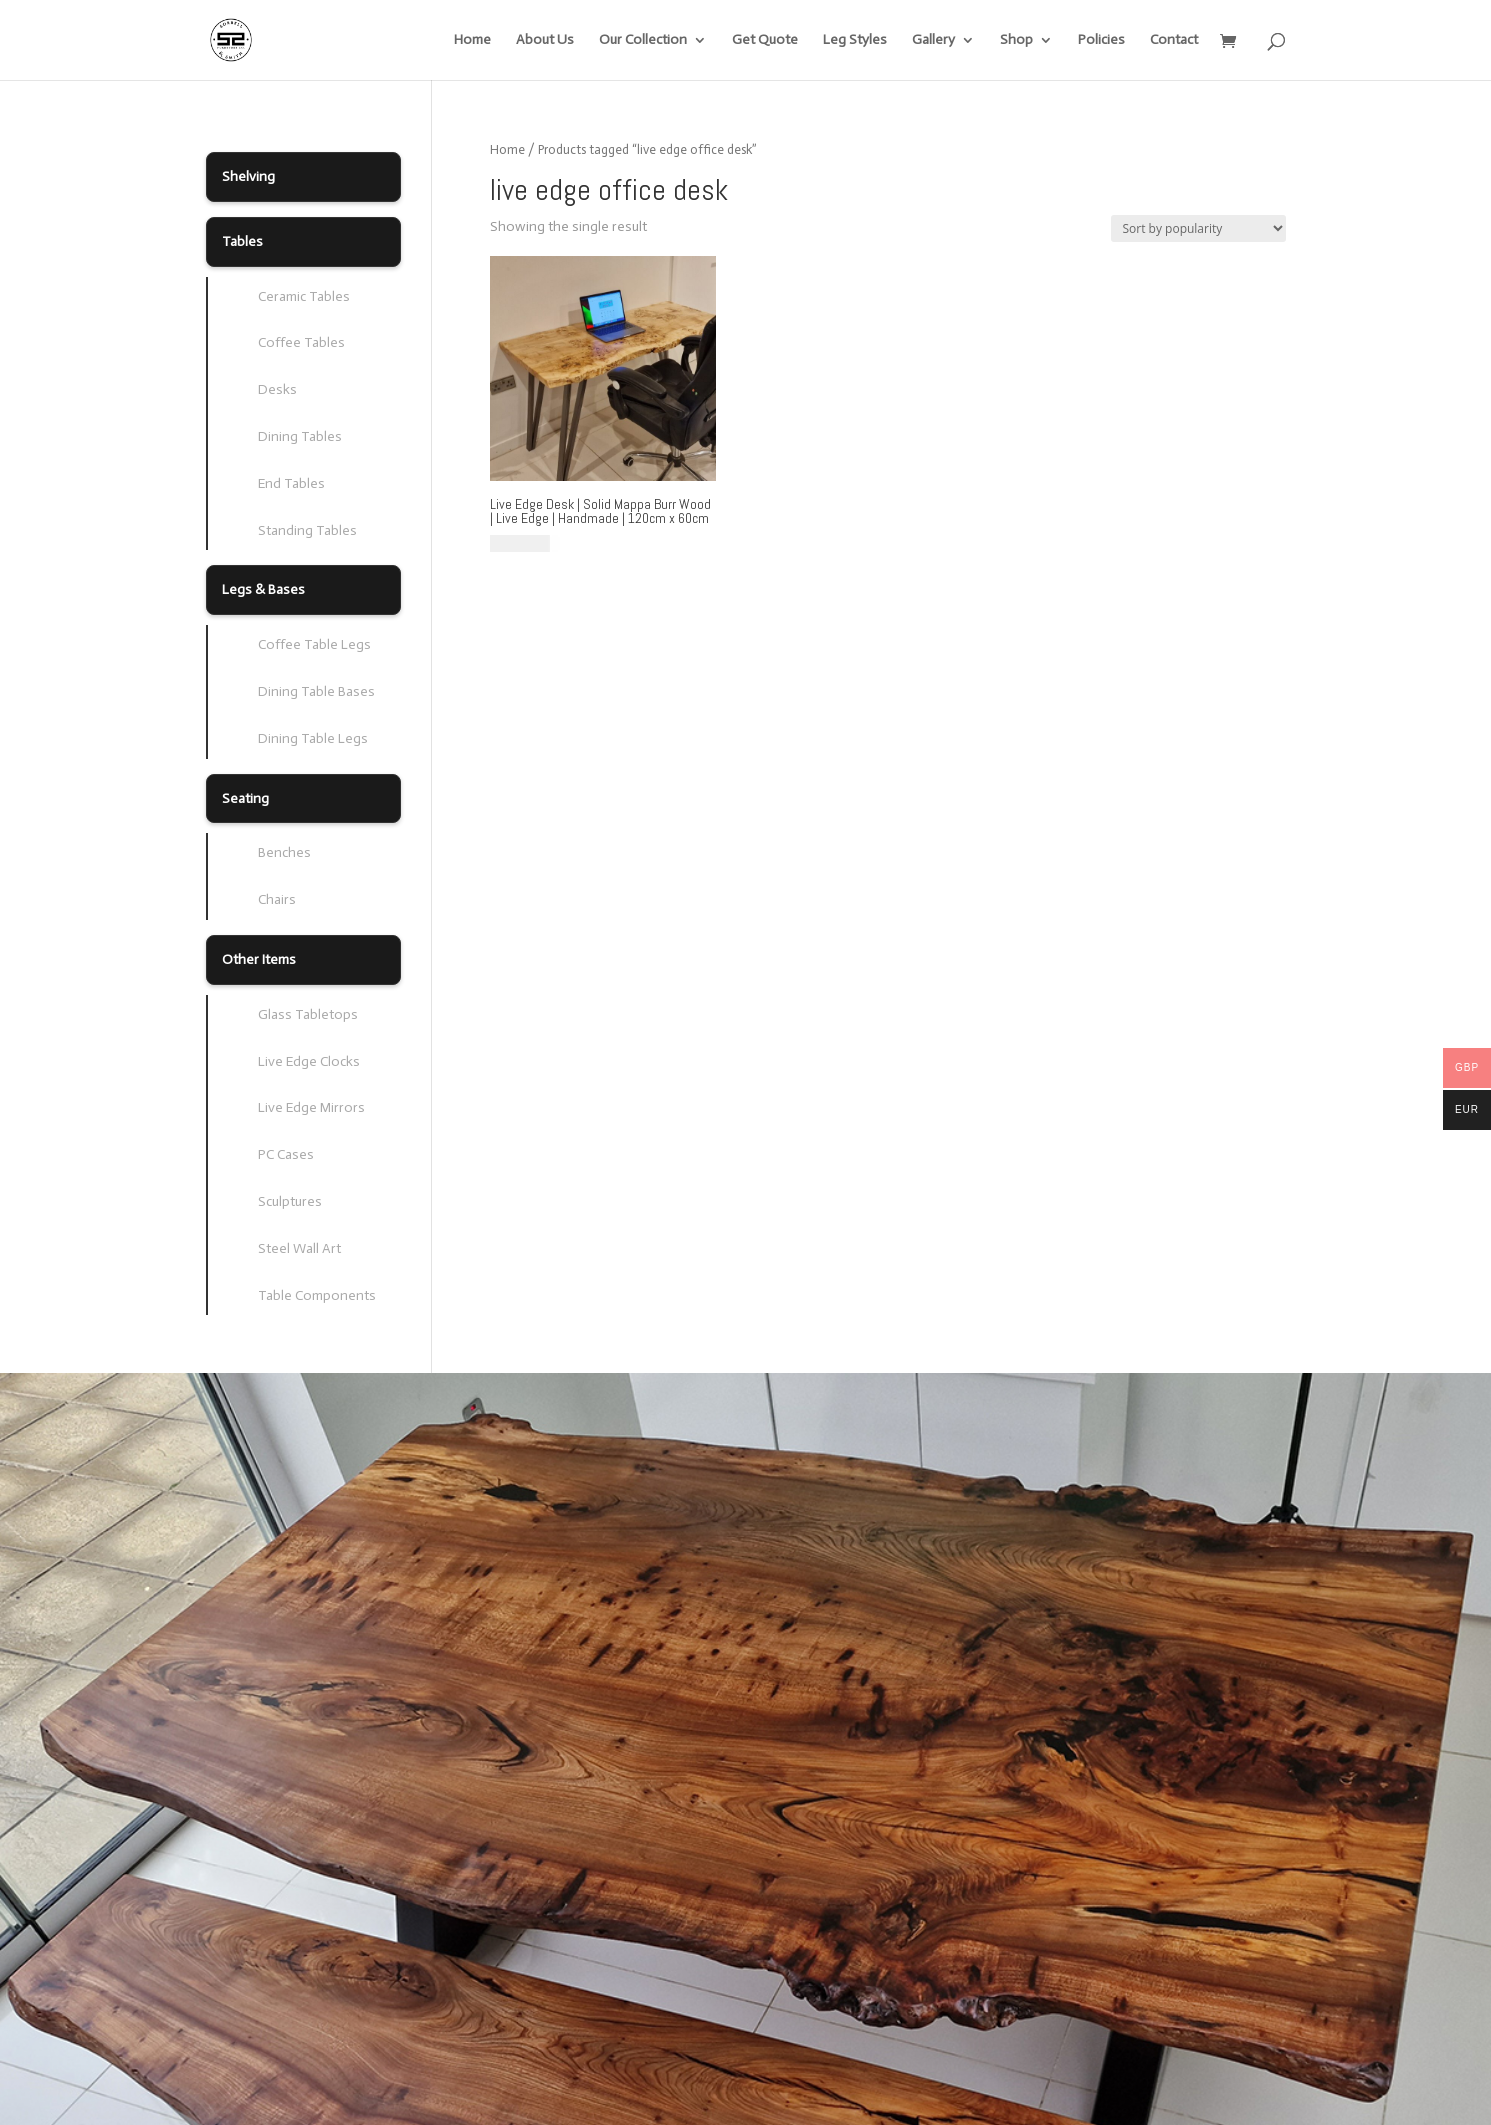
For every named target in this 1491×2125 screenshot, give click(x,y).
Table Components (317, 1295)
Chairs (277, 899)
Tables (242, 241)
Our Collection (643, 40)
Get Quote (765, 40)
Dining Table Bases (316, 691)
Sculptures (290, 1201)
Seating (245, 798)
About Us (545, 40)
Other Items (259, 959)
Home (472, 40)
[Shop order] (1198, 228)
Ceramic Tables (304, 296)
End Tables (291, 483)
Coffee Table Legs (314, 644)
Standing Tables (307, 530)
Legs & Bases (263, 589)
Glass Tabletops (308, 1014)
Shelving (248, 176)
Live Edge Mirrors (311, 1107)
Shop (1016, 40)
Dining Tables (300, 436)
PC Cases (286, 1154)
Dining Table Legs (313, 738)
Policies (1101, 40)
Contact (1174, 40)
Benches (284, 852)
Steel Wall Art (299, 1248)
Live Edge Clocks (309, 1061)
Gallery (933, 40)
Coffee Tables (301, 342)
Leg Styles (855, 40)
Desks (277, 389)
